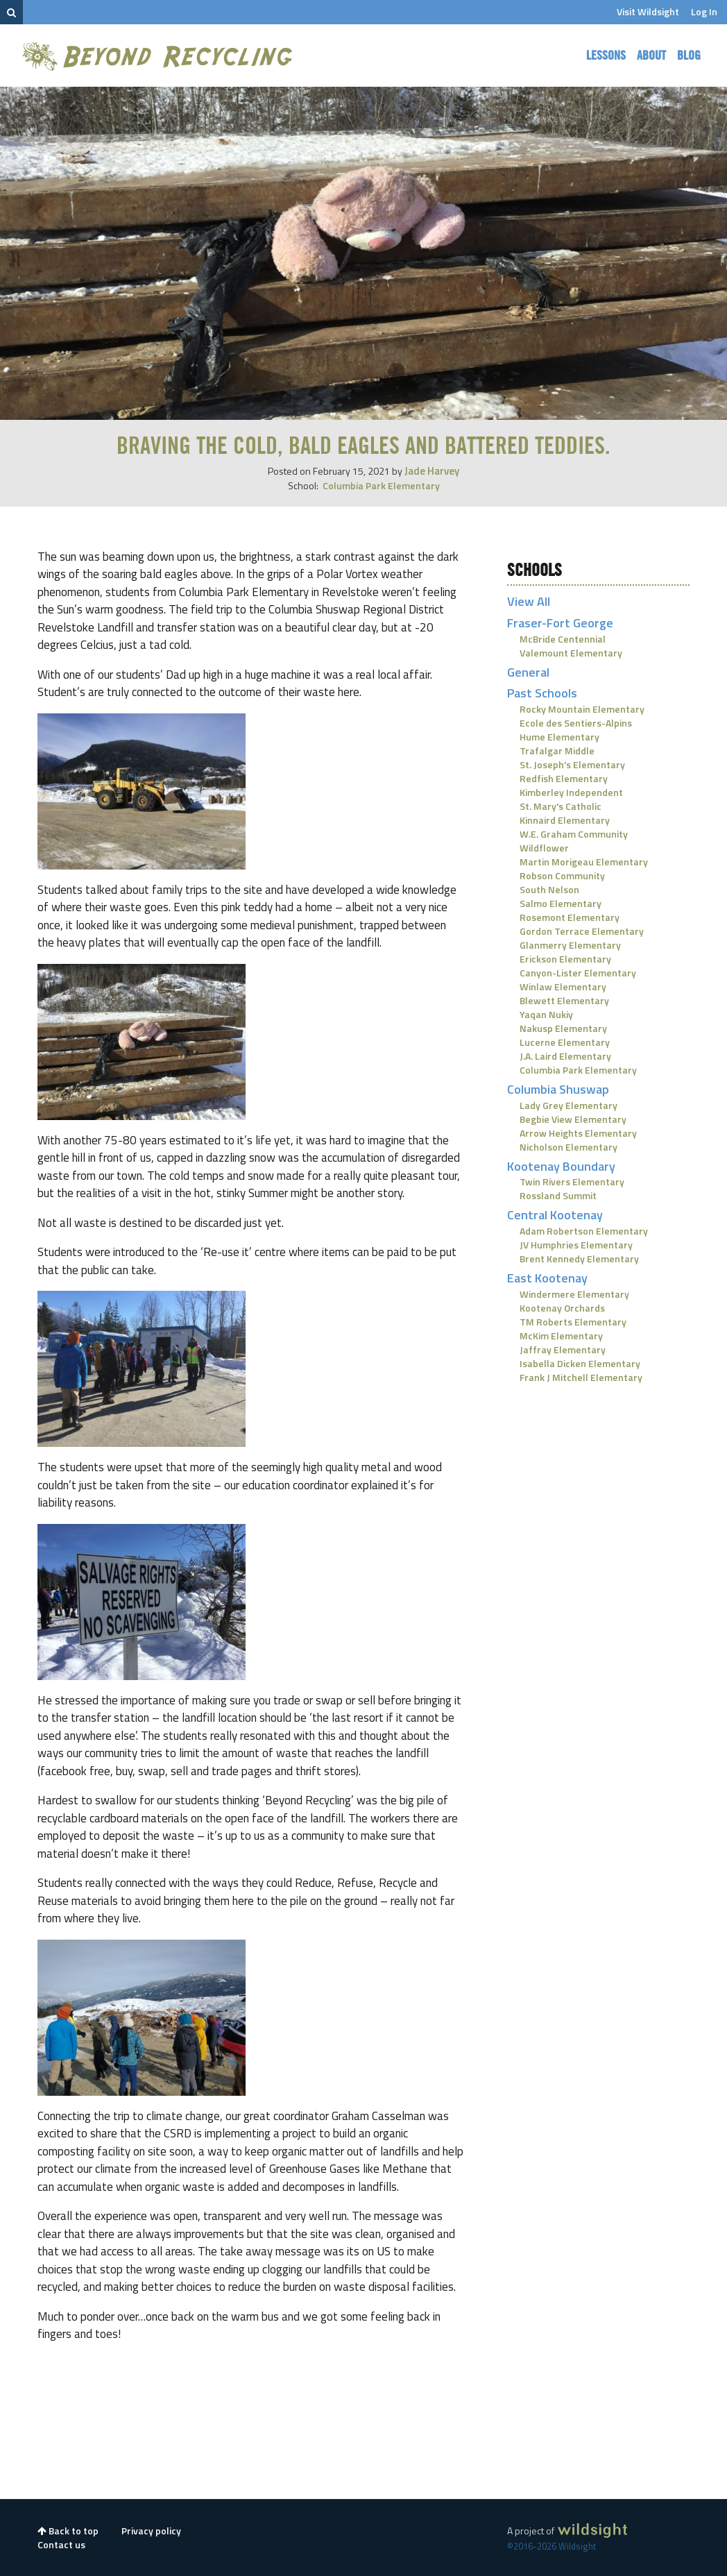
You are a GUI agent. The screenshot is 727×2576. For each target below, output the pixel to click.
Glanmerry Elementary (570, 945)
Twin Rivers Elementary (572, 1181)
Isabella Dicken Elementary (580, 1363)
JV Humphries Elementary (576, 1244)
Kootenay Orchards (562, 1307)
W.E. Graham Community (574, 834)
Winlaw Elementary (563, 986)
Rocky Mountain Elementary (582, 709)
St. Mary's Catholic (560, 806)
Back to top (68, 2530)
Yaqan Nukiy (546, 1014)
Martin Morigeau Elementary (584, 861)
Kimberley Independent (571, 792)
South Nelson (549, 889)
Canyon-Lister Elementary (578, 972)
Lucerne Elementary (565, 1042)
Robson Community (562, 875)
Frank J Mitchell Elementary (581, 1377)
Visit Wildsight (648, 11)
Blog (689, 55)
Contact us (61, 2544)
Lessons (606, 55)
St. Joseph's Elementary (572, 764)
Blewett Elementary (564, 1000)
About (651, 55)
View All (528, 601)
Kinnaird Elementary (565, 820)
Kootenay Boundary (561, 1166)
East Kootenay (547, 1278)
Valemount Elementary (571, 652)
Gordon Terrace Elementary (582, 931)
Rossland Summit (558, 1195)
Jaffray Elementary (563, 1349)
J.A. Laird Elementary (565, 1056)
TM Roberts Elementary (573, 1321)
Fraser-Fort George (560, 622)
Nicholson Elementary (568, 1146)
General (528, 672)
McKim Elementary (561, 1335)
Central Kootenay (555, 1214)
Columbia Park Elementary (381, 485)
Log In (704, 11)
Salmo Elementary (560, 903)
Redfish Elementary (564, 778)
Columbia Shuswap (558, 1089)
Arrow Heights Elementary (578, 1133)
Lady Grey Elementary (568, 1105)
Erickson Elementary (565, 958)
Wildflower (544, 847)
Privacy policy (151, 2530)
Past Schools (542, 693)
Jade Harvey (431, 471)
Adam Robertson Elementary (584, 1230)
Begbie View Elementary (573, 1119)
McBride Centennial (563, 639)
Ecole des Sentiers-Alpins (576, 722)
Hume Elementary (559, 736)
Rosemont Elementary (569, 917)
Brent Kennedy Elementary (579, 1258)
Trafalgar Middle (557, 750)
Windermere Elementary (574, 1294)
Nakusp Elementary (563, 1028)
